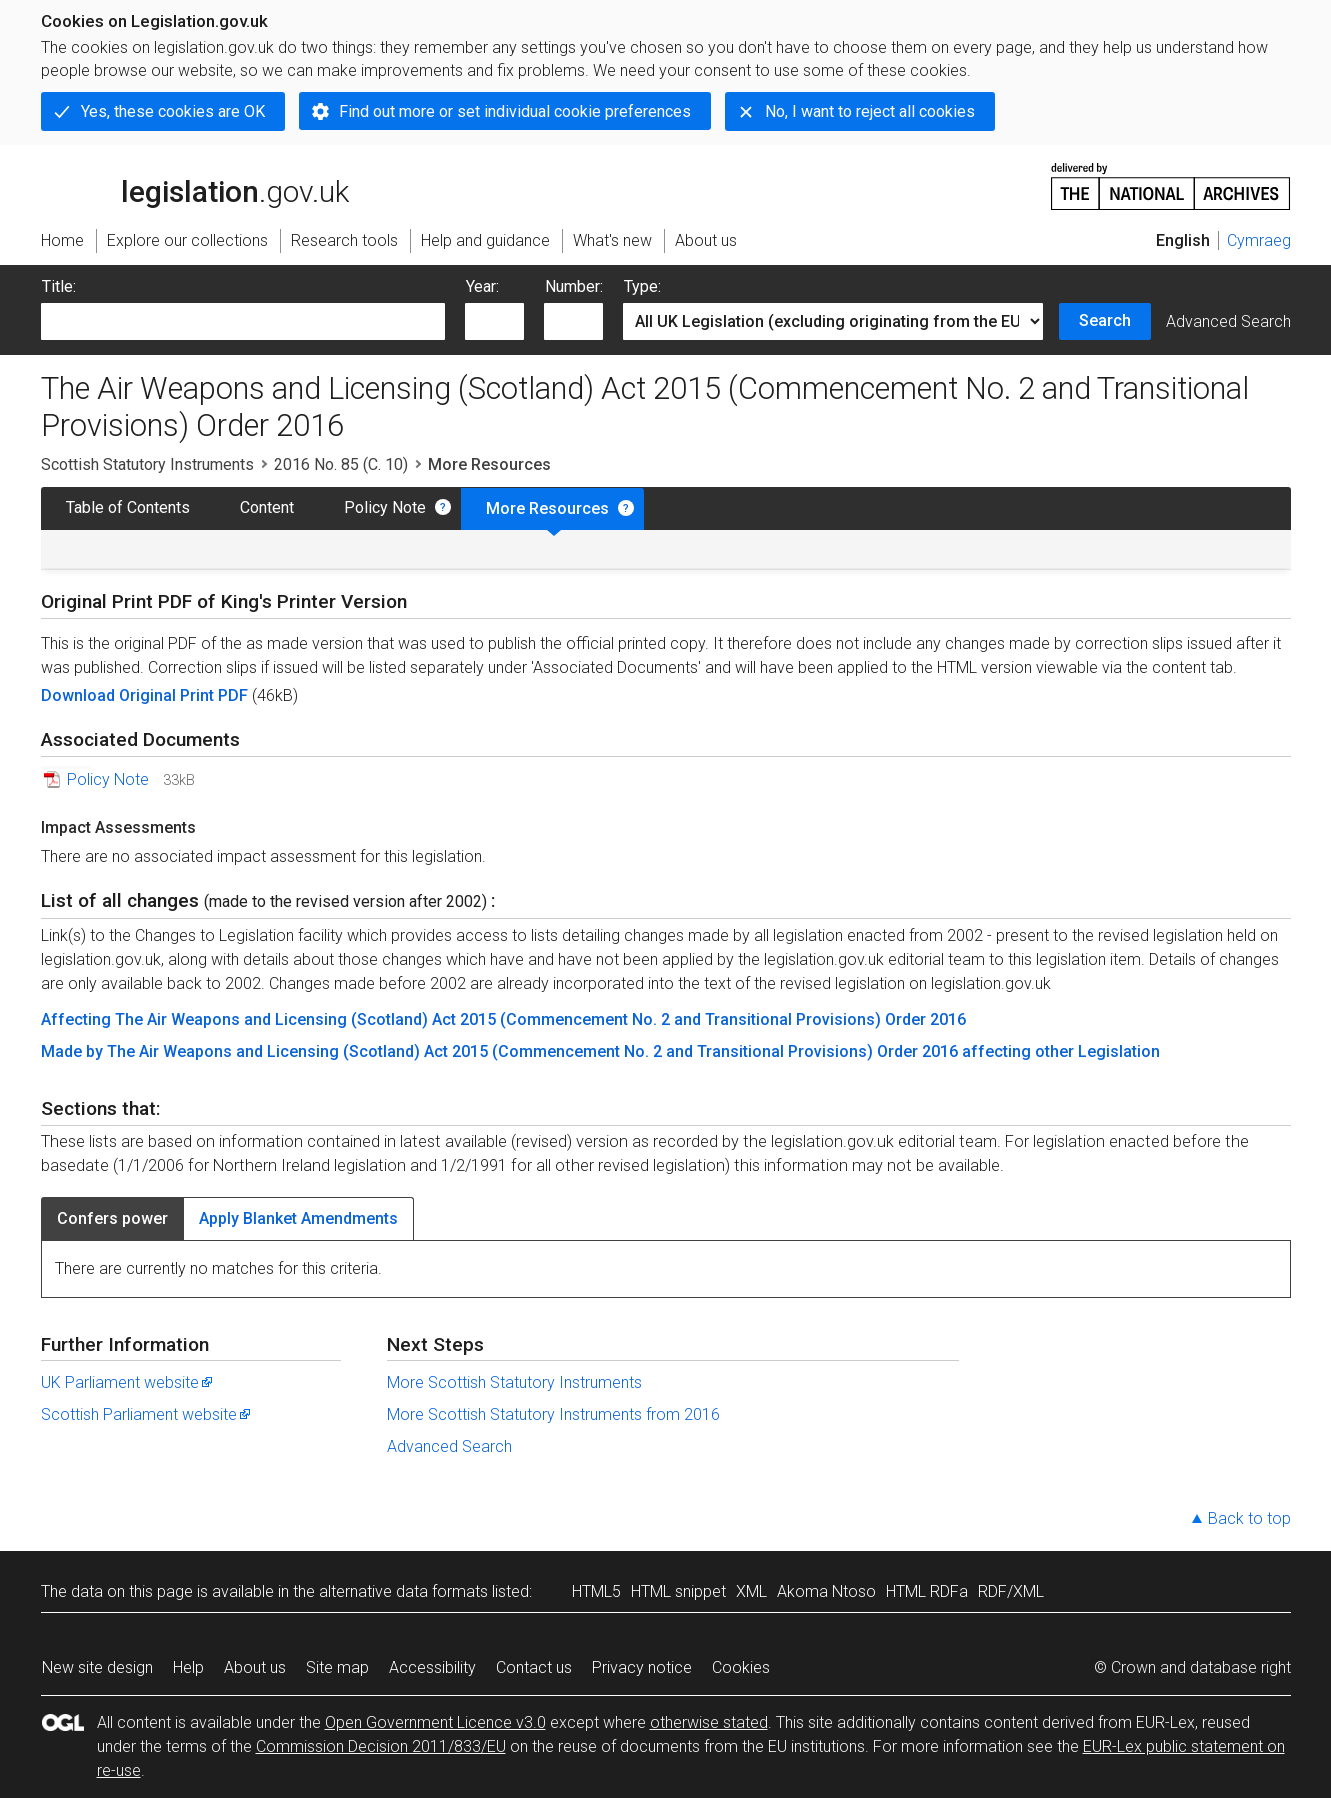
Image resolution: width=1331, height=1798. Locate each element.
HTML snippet (678, 1591)
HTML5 (596, 1591)
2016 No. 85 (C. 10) (341, 464)
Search (1105, 320)
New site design (97, 1667)
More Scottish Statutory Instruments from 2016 (553, 1414)
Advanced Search (1228, 321)
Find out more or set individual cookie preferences (515, 111)
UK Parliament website (128, 1382)
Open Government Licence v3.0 (435, 1722)
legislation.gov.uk (195, 185)
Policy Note (385, 507)
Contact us (534, 1667)
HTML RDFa (927, 1591)
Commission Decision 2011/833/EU (381, 1746)
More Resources (547, 508)
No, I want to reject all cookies (870, 111)
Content (267, 507)
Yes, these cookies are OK (173, 111)
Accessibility (432, 1667)
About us (255, 1667)
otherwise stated (709, 1722)
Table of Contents (128, 507)
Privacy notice (642, 1667)
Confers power (112, 1218)
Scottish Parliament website (147, 1414)
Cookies (741, 1667)
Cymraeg (1259, 240)
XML (751, 1591)
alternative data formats (403, 1591)
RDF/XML (1011, 1591)
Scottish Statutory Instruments (147, 464)
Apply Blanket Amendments (298, 1218)
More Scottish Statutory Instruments (514, 1382)
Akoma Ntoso (826, 1591)
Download (80, 695)
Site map (337, 1667)
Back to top (1249, 1518)
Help (188, 1667)
